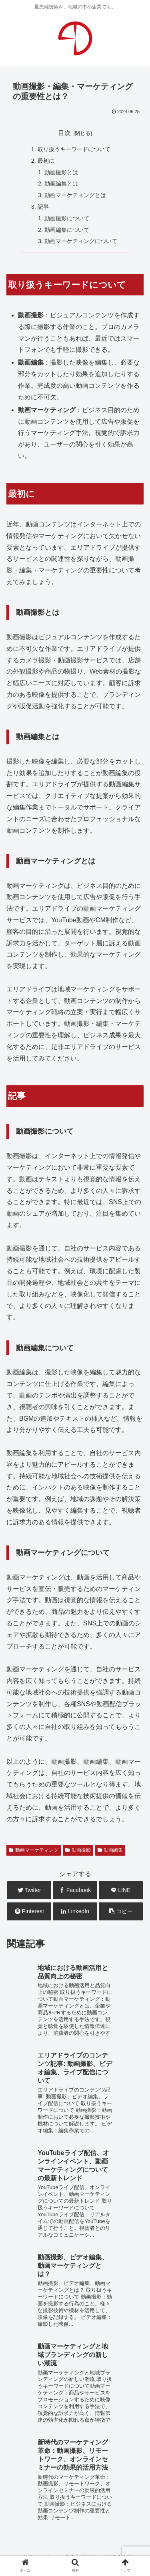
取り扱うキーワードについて (74, 149)
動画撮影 (78, 1850)
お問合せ (75, 2493)
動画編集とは (61, 183)
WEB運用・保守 (67, 2412)
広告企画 (114, 2424)
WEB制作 (22, 2412)
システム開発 (74, 2424)
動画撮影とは (61, 172)
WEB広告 (112, 2412)
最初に (46, 161)
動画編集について (66, 230)
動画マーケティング (33, 1850)
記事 (43, 206)
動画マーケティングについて (80, 241)
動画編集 (110, 1850)
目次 (64, 133)
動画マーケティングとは (75, 195)
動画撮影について (66, 218)
